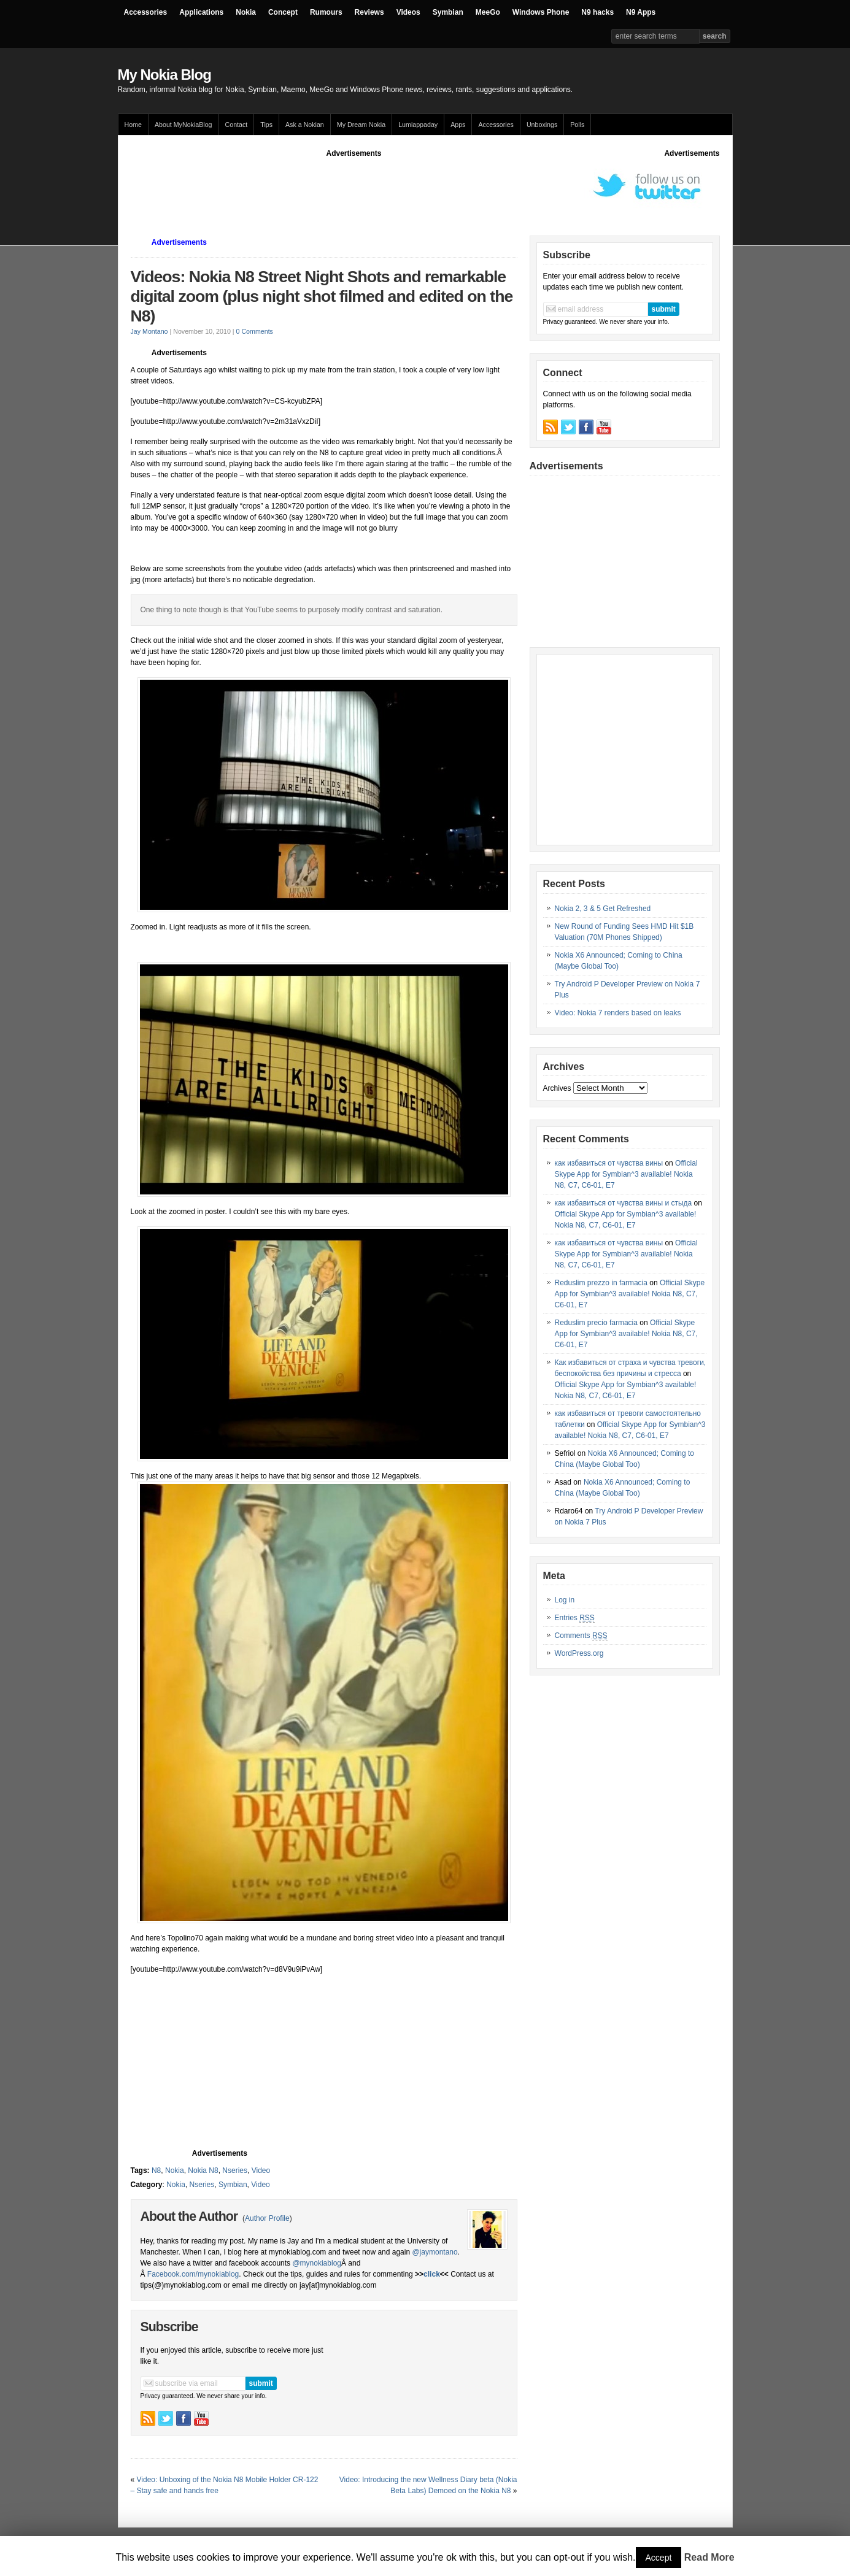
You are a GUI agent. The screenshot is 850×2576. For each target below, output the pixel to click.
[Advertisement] (354, 186)
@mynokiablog (316, 2263)
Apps (457, 124)
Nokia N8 (203, 2170)
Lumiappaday (418, 124)
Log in (565, 1600)
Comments (581, 1635)
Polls (577, 124)
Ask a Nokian (304, 124)
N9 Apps (640, 12)
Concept (283, 12)
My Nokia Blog (164, 74)
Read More (709, 2557)
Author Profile (267, 2218)
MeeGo (488, 12)
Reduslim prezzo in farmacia (601, 1282)
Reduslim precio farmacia (596, 1322)
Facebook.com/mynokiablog (193, 2274)
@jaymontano (434, 2252)
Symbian (448, 12)
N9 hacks (597, 12)
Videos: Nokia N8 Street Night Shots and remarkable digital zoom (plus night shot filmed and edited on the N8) (322, 296)
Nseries (234, 2170)
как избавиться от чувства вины (609, 1163)
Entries (575, 1618)
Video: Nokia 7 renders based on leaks (618, 1013)
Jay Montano (149, 331)
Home (133, 124)
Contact (236, 124)
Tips (266, 124)
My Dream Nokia (361, 124)
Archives (557, 1088)
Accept (659, 2558)
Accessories (146, 12)
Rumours (326, 12)
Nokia (246, 12)
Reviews (369, 12)
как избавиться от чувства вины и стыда (623, 1203)
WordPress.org (579, 1653)
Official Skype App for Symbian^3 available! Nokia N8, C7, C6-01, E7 (626, 1174)
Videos (408, 12)
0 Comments (254, 331)
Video (261, 2170)
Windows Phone (541, 12)
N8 (156, 2170)
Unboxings (542, 124)
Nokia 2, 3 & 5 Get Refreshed (603, 908)
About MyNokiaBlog (183, 124)
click (431, 2274)
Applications (201, 12)
